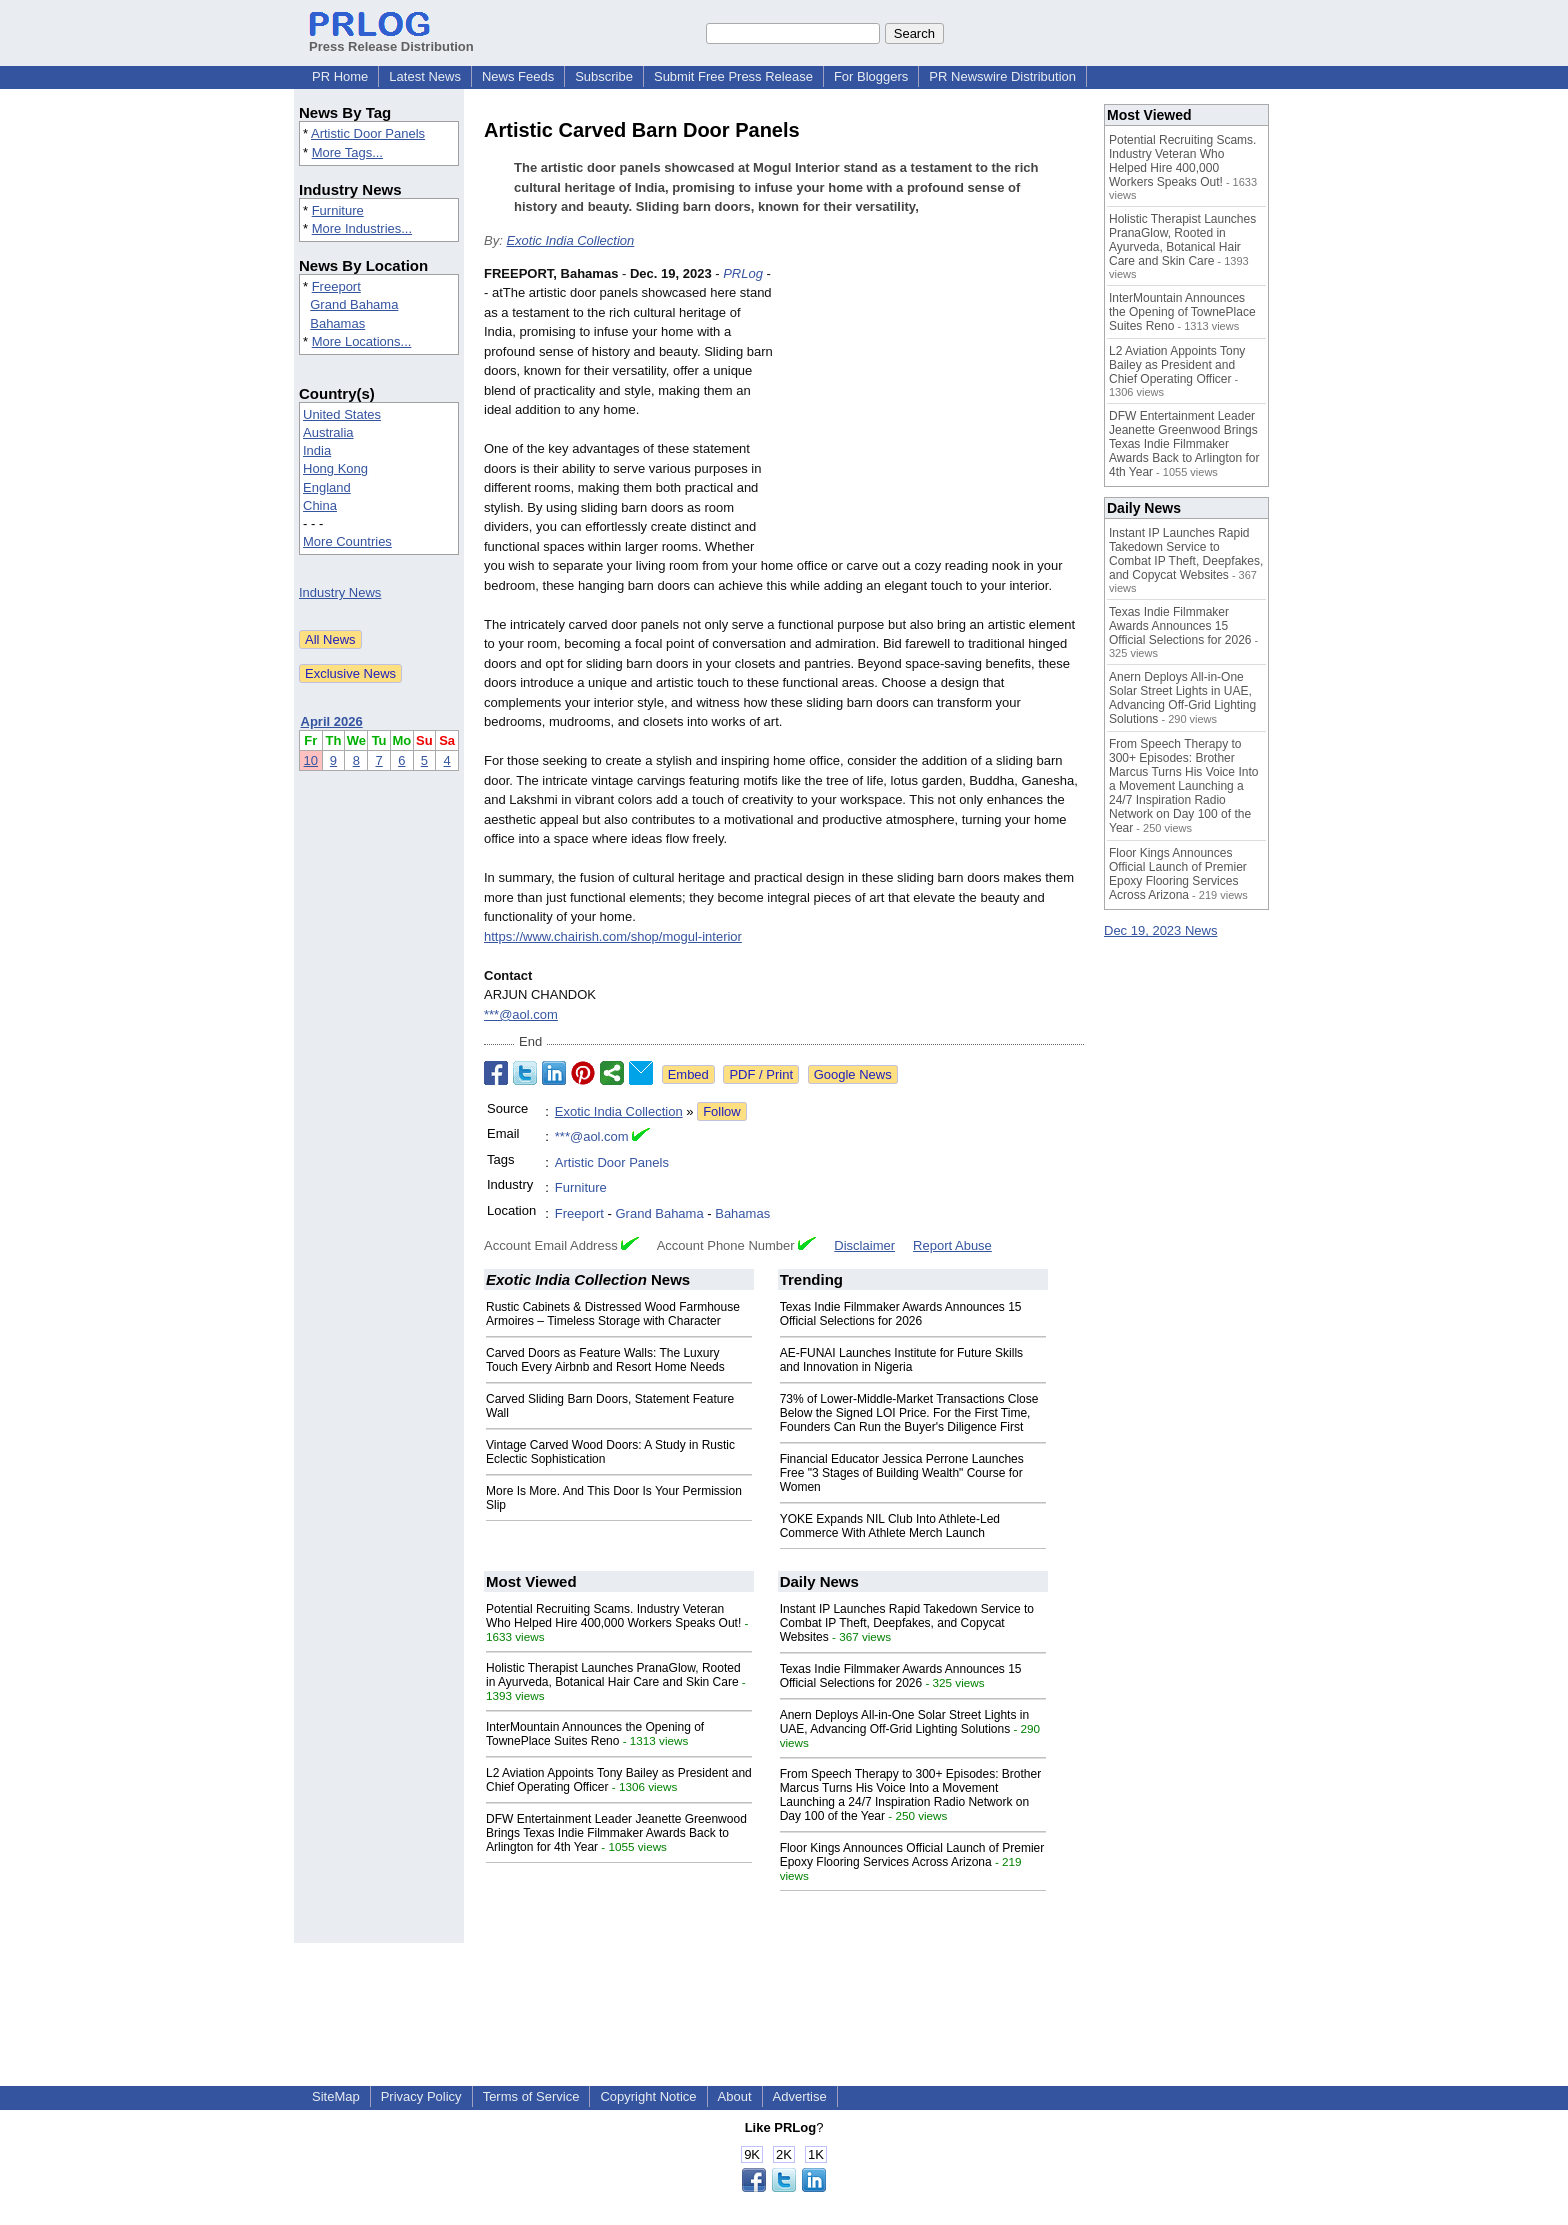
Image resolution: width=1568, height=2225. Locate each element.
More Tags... (347, 152)
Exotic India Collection (570, 240)
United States (342, 414)
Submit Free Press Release (733, 76)
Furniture (338, 210)
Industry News (340, 592)
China (320, 505)
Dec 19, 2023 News (1160, 930)
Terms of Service (531, 2096)
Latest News (425, 76)
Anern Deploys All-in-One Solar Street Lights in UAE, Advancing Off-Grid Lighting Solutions (904, 1722)
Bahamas (337, 323)
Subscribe (604, 76)
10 (311, 760)
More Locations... (362, 341)
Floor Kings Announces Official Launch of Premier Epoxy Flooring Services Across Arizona (912, 1855)
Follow (722, 1111)
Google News (853, 1074)
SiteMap (336, 2096)
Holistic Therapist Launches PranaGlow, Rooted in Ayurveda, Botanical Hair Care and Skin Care (613, 1675)
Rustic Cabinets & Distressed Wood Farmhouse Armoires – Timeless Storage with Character (613, 1314)
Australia (328, 432)
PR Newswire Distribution (1002, 76)
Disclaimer (864, 1245)
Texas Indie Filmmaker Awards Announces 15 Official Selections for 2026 (901, 1314)
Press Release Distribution (391, 39)
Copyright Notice (648, 2096)
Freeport (336, 286)
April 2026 (332, 721)
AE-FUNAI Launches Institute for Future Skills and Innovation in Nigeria (901, 1360)
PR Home (340, 76)
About (735, 2096)
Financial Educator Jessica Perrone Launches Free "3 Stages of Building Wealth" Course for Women (902, 1473)
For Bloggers (871, 76)
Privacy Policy (421, 2096)
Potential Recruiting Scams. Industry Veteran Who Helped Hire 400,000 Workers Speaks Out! (613, 1616)
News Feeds (518, 76)
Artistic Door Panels (368, 133)
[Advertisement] (934, 411)
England (327, 487)
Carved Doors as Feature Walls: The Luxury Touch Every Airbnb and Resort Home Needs (605, 1360)
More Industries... (362, 228)
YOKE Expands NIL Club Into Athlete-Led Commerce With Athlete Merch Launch (890, 1526)
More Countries (347, 541)
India (317, 450)
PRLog (743, 273)
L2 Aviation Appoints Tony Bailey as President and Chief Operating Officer (1177, 365)
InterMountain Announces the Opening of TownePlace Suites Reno (595, 1734)
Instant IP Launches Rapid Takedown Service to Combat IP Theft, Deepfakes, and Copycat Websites (907, 1623)
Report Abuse (952, 1245)
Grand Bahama (354, 304)
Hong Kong (335, 468)
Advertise (800, 2096)
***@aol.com (521, 1014)
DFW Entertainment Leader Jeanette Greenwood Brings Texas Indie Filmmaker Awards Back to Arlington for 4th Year (616, 1833)
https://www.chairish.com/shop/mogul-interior (613, 936)
